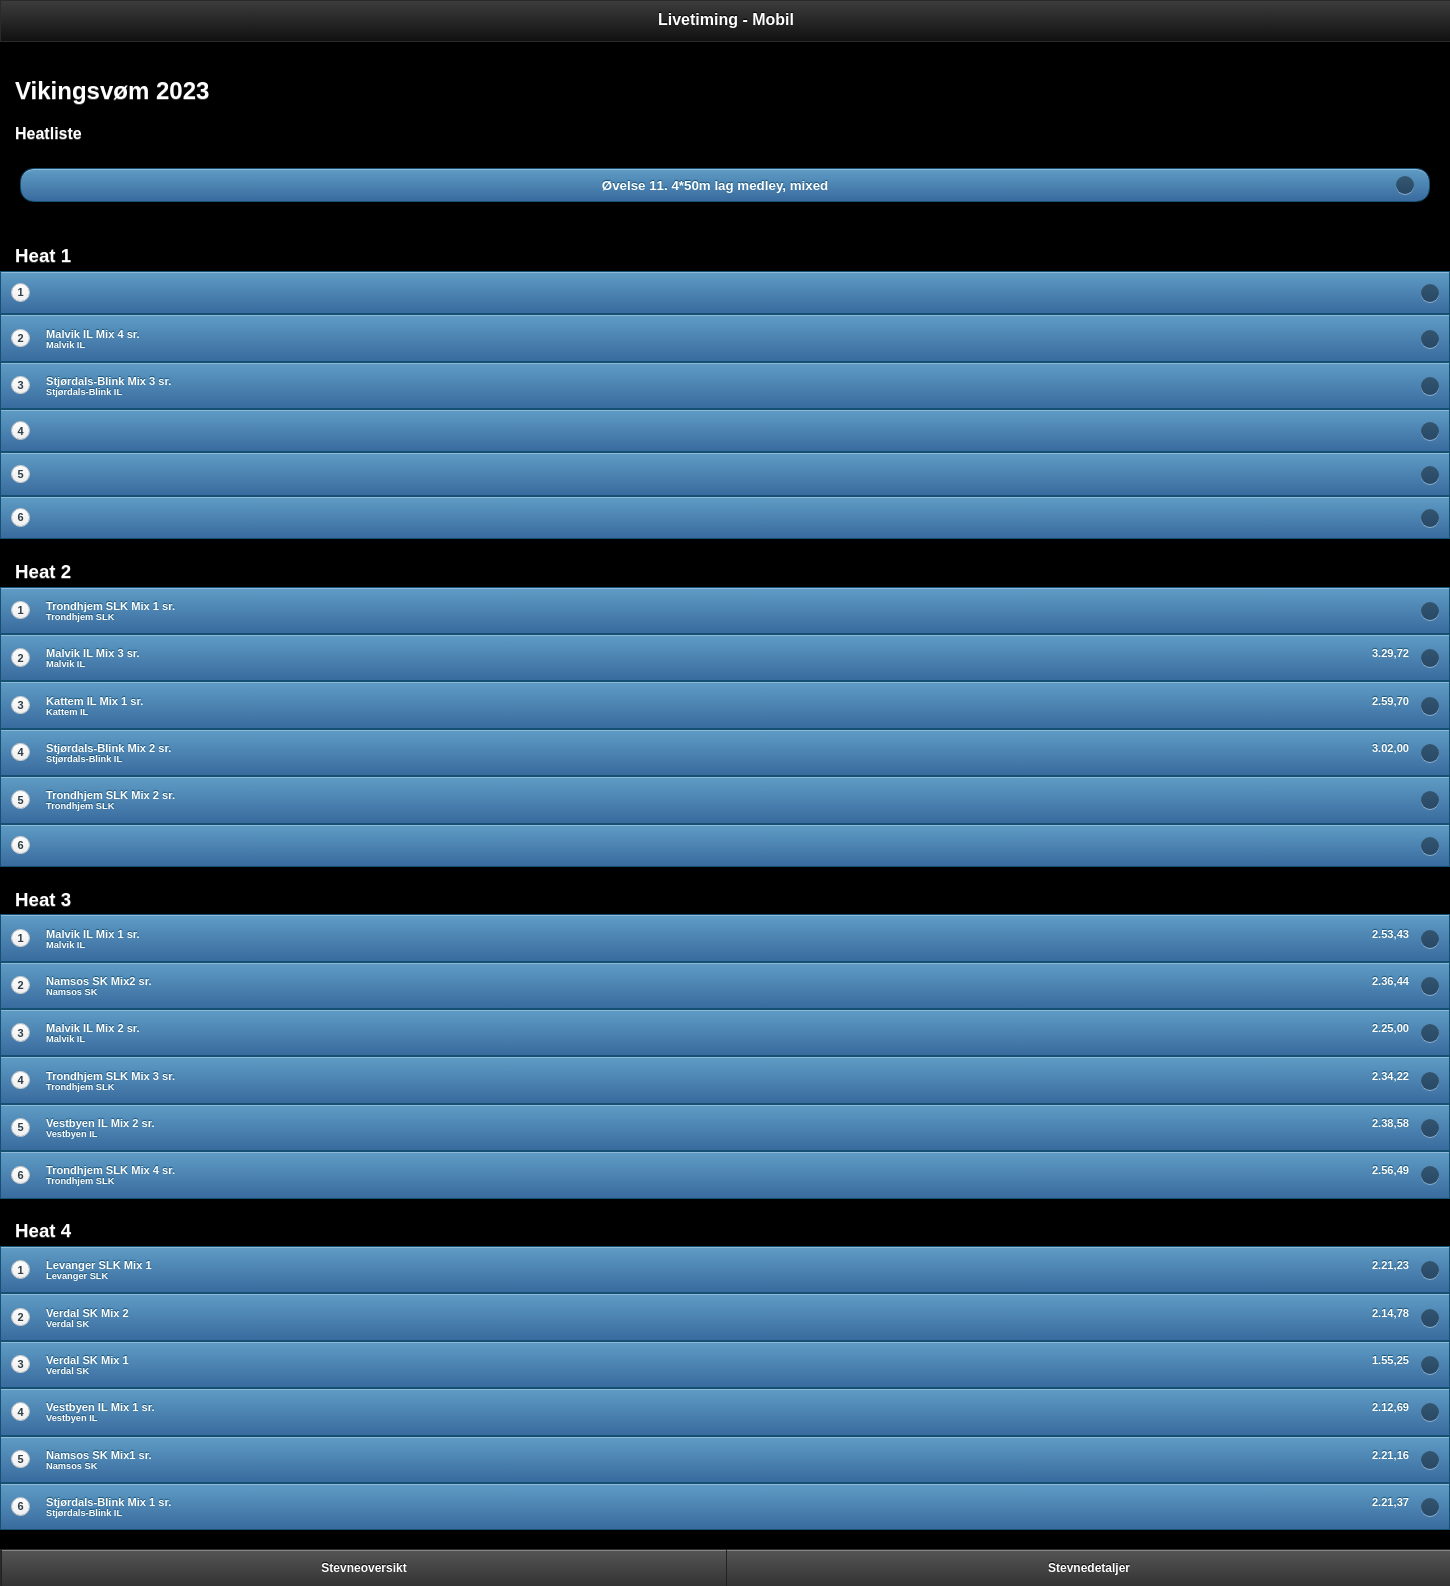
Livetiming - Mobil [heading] (726, 19)
